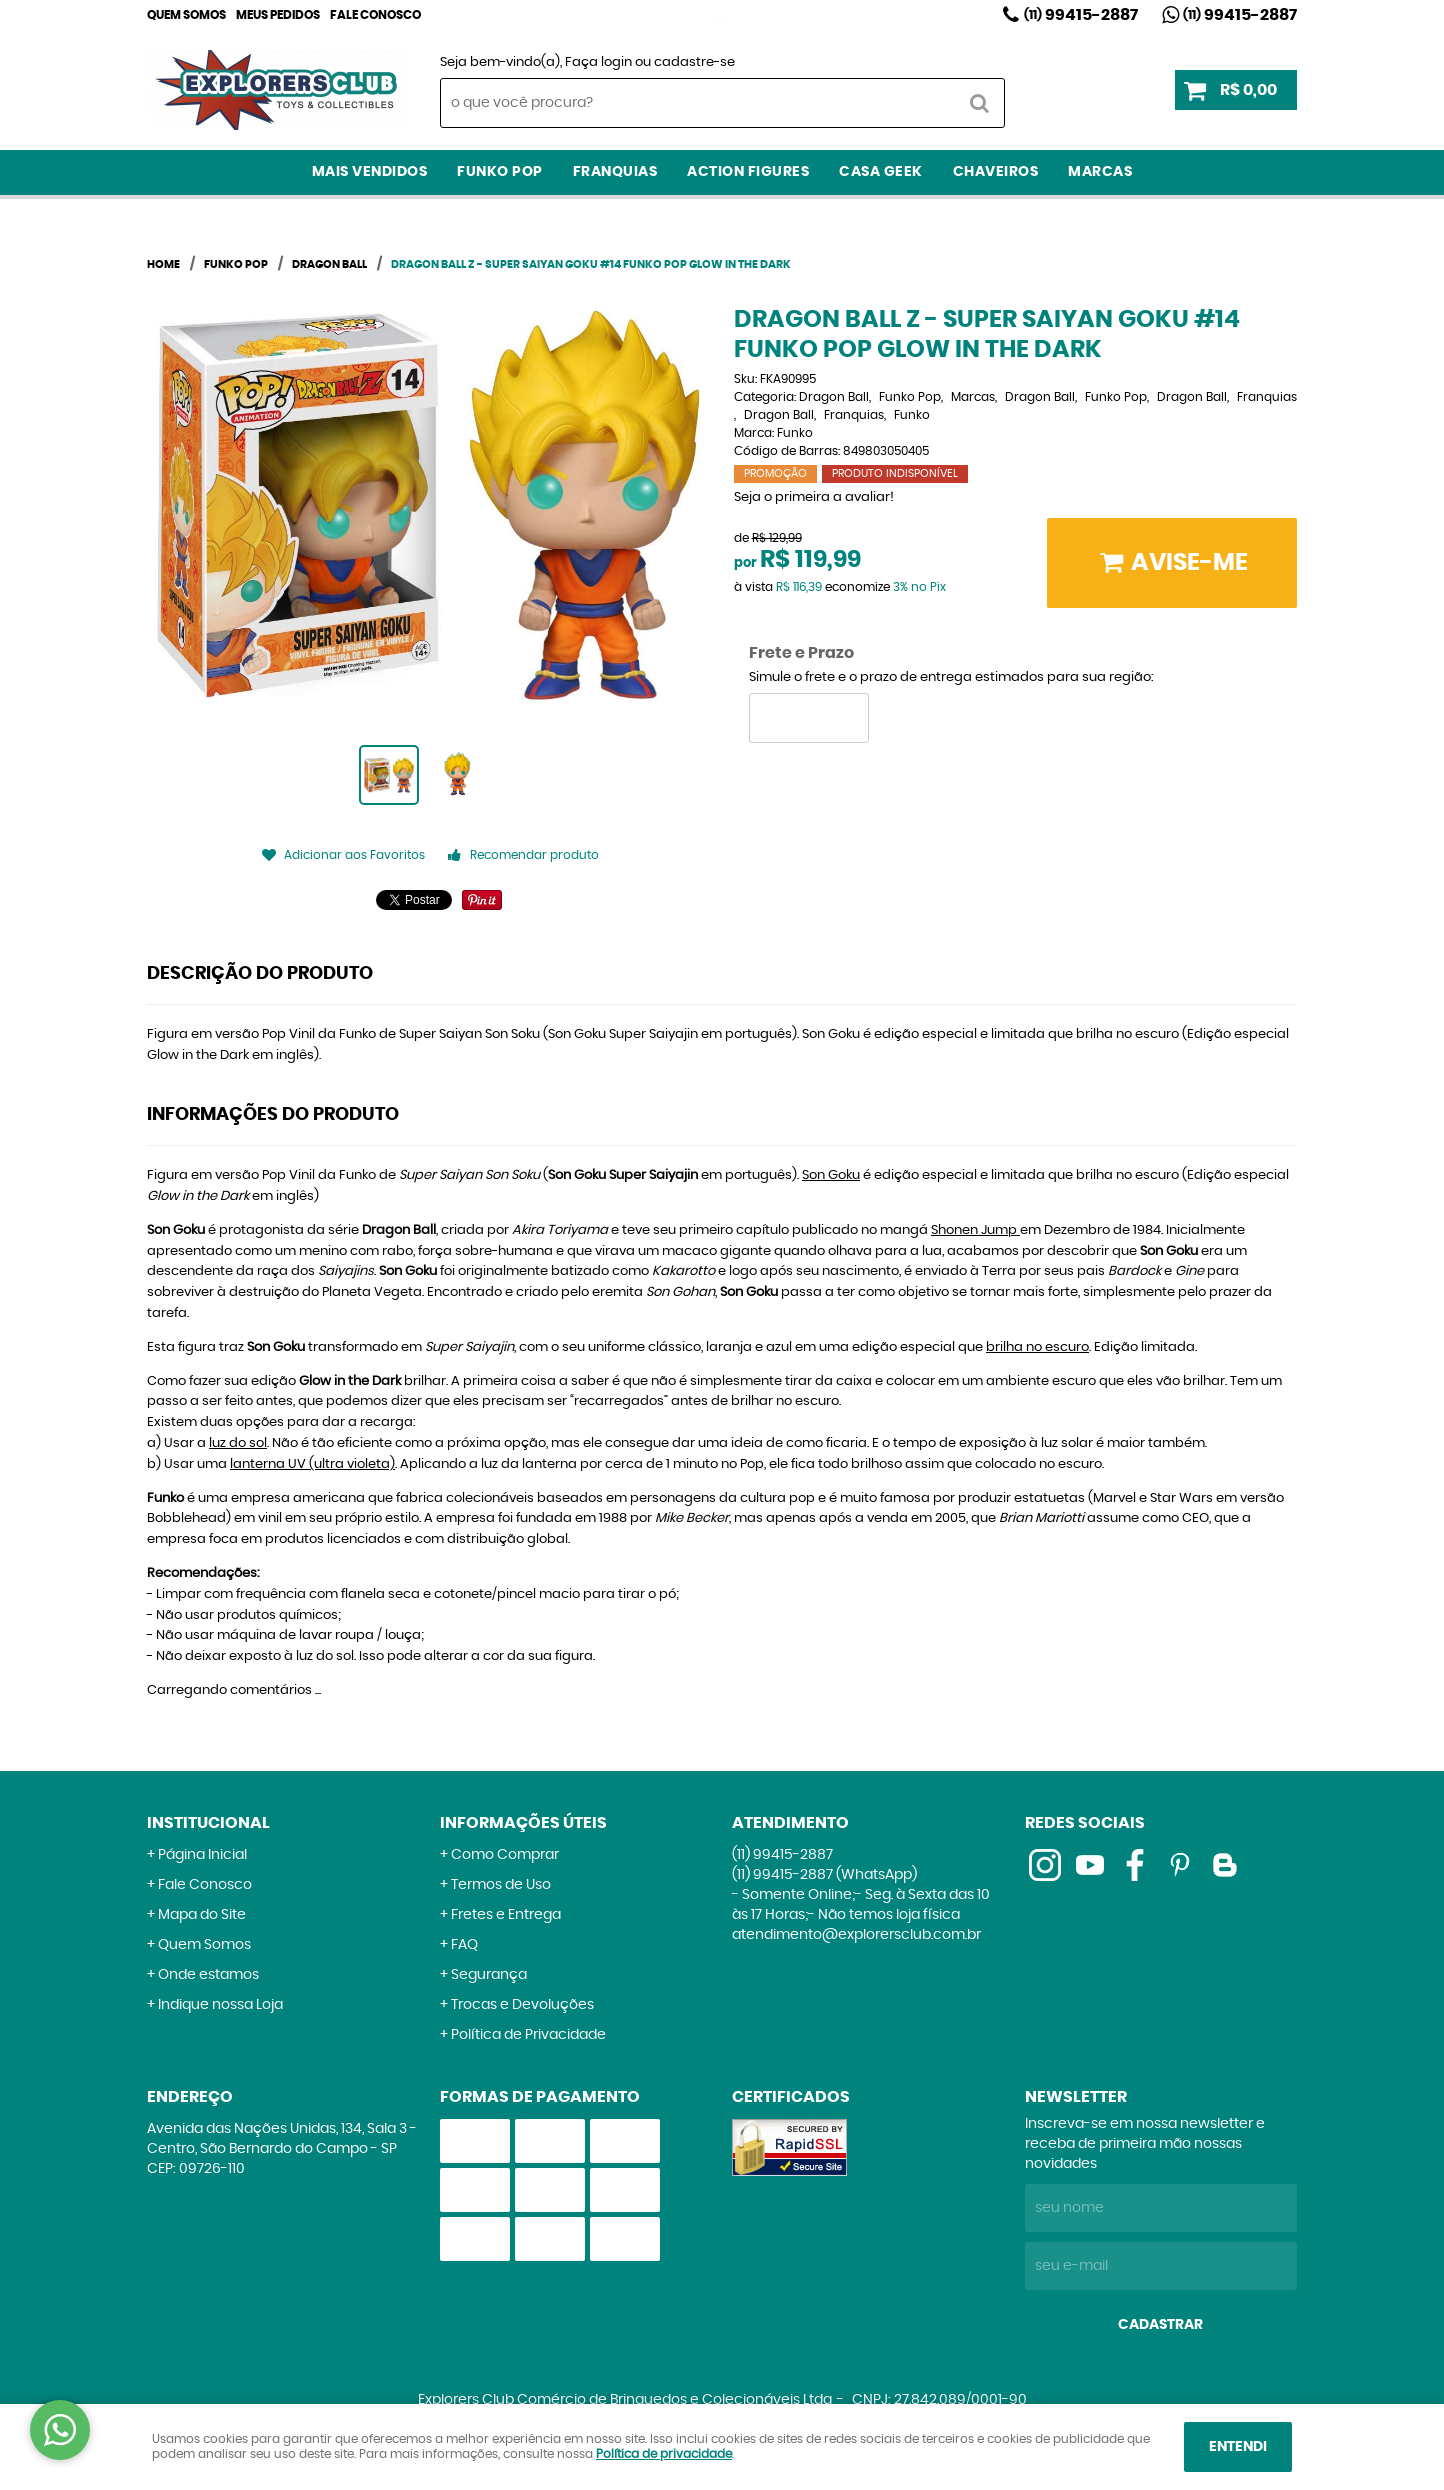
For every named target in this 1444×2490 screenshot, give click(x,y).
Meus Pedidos (278, 15)
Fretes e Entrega (506, 1915)
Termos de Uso (501, 1885)
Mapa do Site (202, 1915)
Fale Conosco (375, 15)
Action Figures (748, 172)
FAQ (464, 1945)
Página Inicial (202, 1855)
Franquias (615, 172)
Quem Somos (186, 15)
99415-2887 (1081, 15)
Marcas (1100, 172)
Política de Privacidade (528, 2035)
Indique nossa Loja (220, 2005)
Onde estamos (208, 1975)
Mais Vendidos (370, 172)
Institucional (208, 1823)
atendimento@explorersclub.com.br (856, 1935)
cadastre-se (694, 62)
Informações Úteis (523, 1823)
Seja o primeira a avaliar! (814, 497)
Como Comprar (505, 1855)
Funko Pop (500, 172)
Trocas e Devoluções (522, 2005)
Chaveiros (996, 172)
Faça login (598, 62)
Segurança (489, 1975)
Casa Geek (881, 172)
